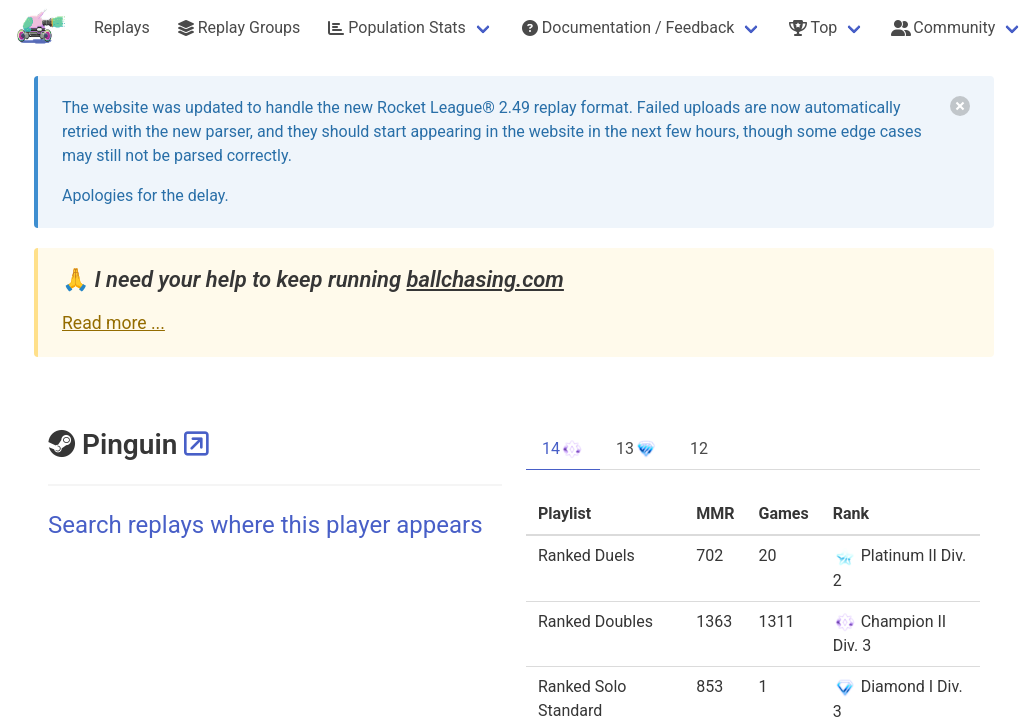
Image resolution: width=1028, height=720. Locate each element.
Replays (122, 27)
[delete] (960, 106)
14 (563, 449)
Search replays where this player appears (265, 525)
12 (699, 448)
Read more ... (113, 323)
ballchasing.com (484, 279)
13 (637, 449)
